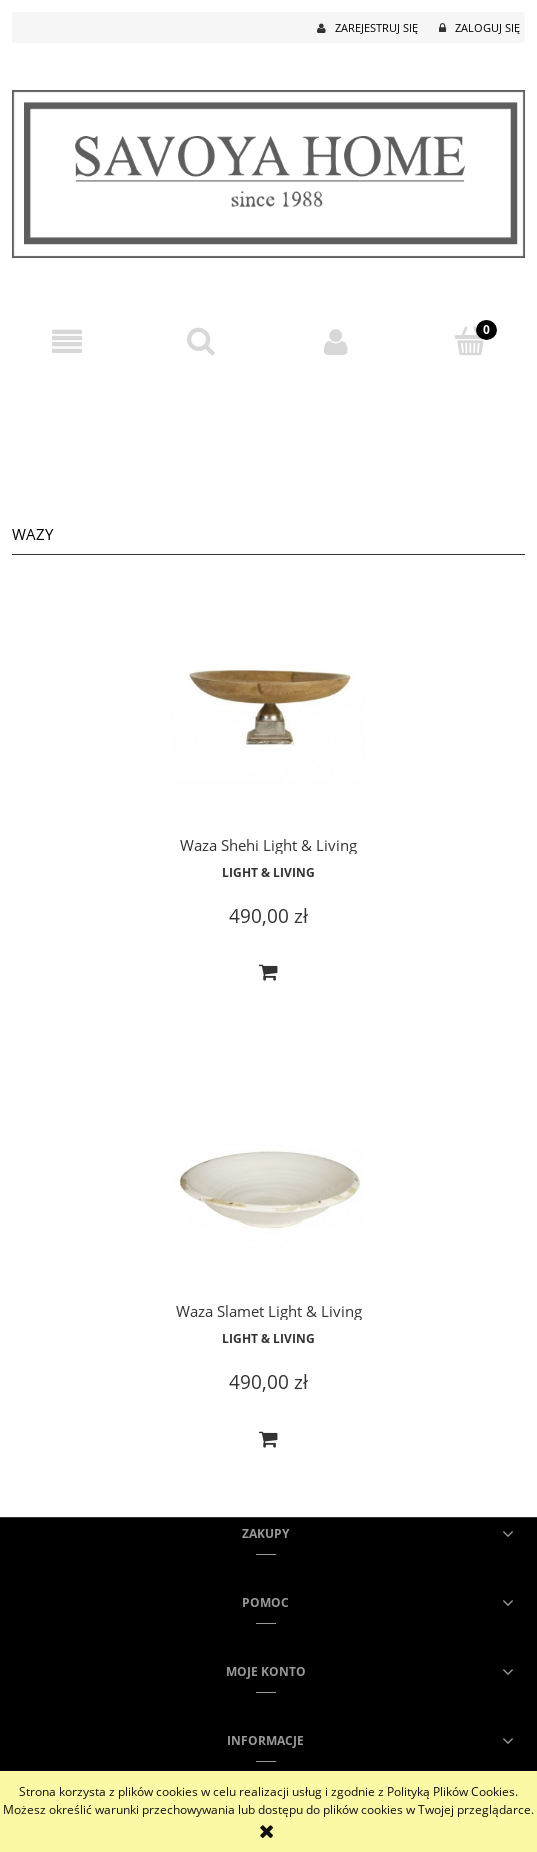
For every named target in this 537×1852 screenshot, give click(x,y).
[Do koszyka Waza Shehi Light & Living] (269, 973)
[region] (268, 438)
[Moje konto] (336, 341)
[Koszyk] (470, 340)
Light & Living (268, 872)
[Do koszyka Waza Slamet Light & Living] (269, 1440)
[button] (67, 341)
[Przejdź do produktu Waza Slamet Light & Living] (268, 1185)
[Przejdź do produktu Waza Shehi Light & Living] (268, 718)
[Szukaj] (201, 340)
